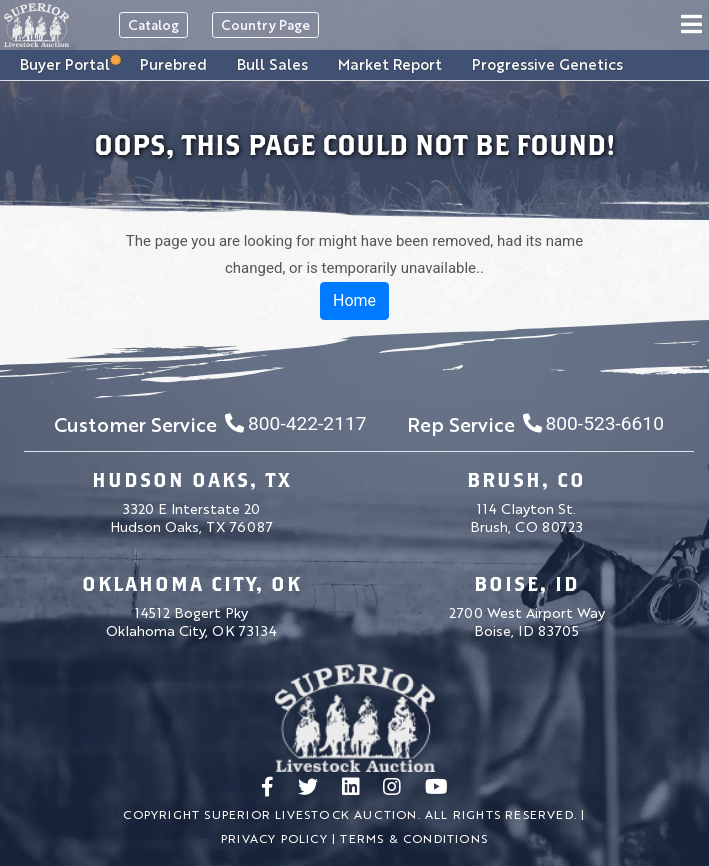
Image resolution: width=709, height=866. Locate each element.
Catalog (153, 24)
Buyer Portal (65, 63)
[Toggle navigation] (691, 25)
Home (354, 300)
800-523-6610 (593, 423)
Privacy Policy (274, 838)
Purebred (173, 63)
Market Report (390, 63)
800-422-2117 (295, 423)
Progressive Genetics (547, 63)
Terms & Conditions (414, 838)
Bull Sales (272, 63)
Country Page (265, 24)
